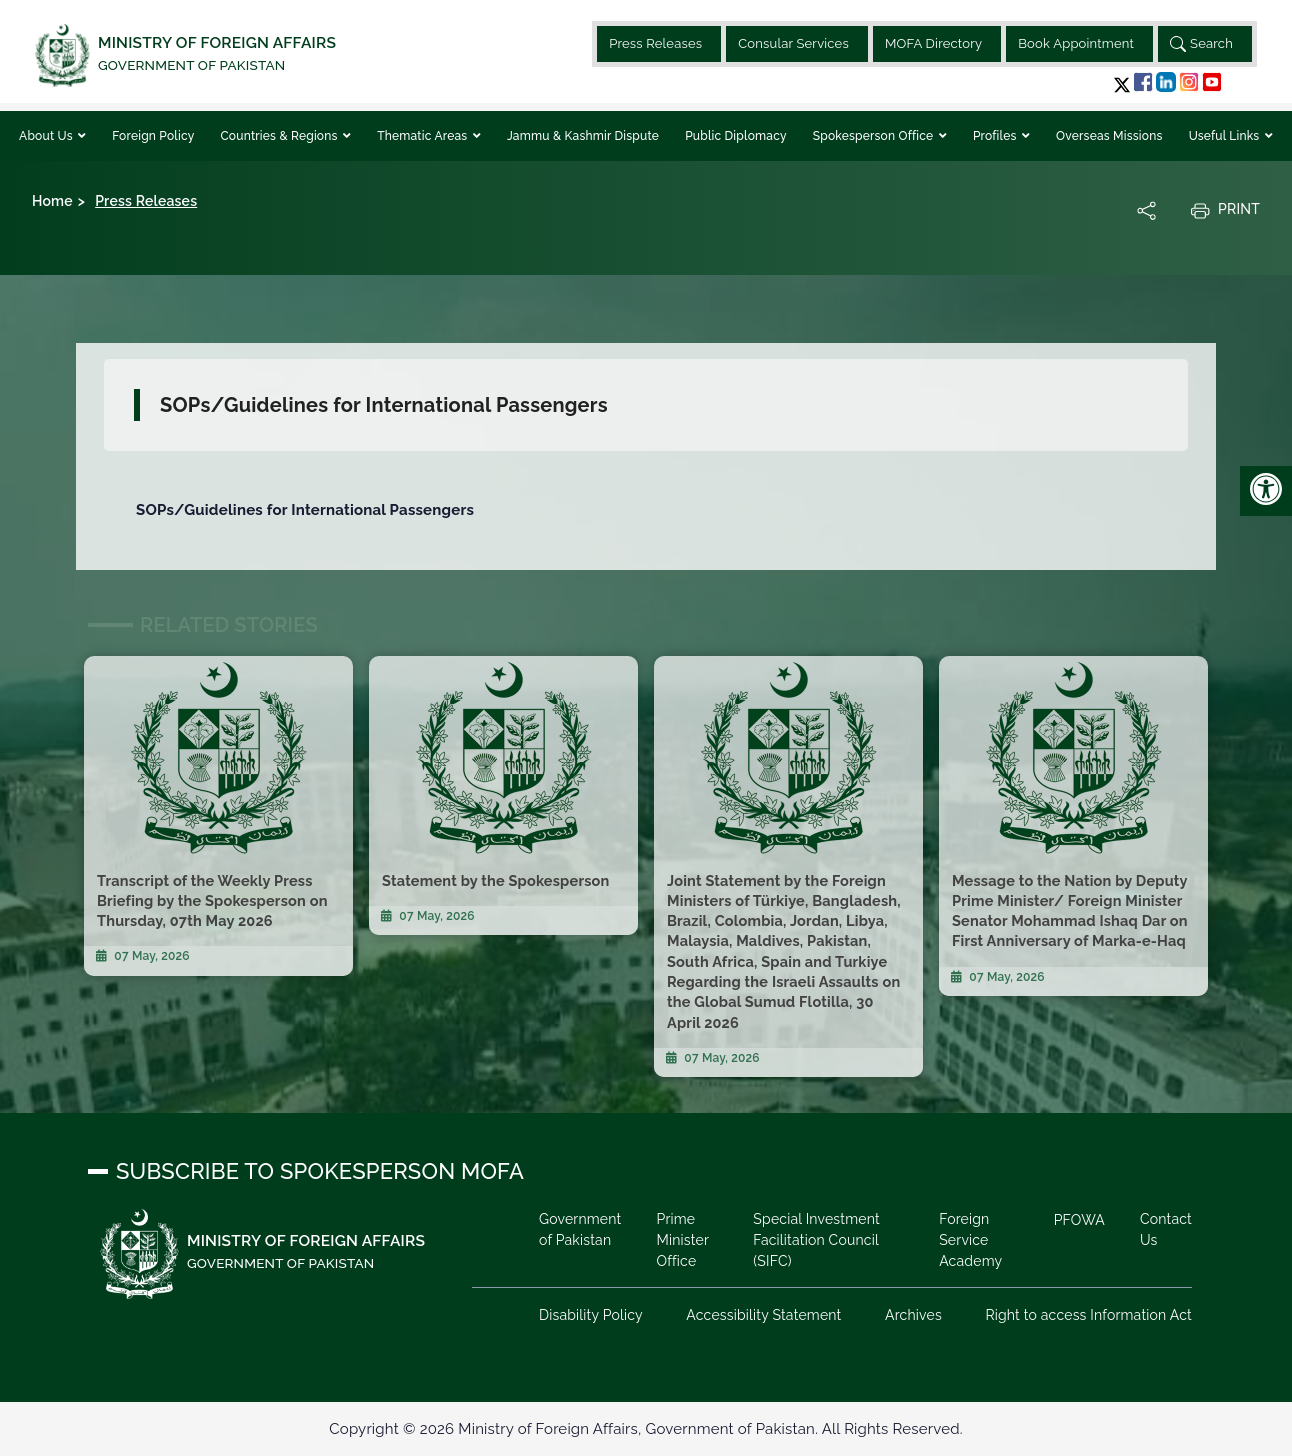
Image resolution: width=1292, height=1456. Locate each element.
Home (52, 201)
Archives (913, 1315)
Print (1225, 210)
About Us (47, 136)
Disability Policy (591, 1315)
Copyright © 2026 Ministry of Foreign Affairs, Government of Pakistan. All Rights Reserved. (645, 1429)
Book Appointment (1076, 43)
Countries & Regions (280, 136)
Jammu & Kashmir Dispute (583, 136)
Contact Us (1166, 1229)
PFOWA (1079, 1220)
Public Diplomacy (736, 136)
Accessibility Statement (763, 1315)
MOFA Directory (933, 43)
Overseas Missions (1109, 136)
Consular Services (793, 43)
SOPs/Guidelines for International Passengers (305, 510)
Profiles (996, 136)
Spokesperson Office (875, 136)
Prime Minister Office (682, 1240)
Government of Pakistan (580, 1229)
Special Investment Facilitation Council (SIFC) (816, 1240)
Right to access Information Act (1088, 1315)
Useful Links (1226, 136)
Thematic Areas (424, 136)
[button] (1122, 84)
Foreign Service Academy (970, 1240)
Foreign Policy (153, 136)
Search (1201, 44)
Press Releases (655, 43)
